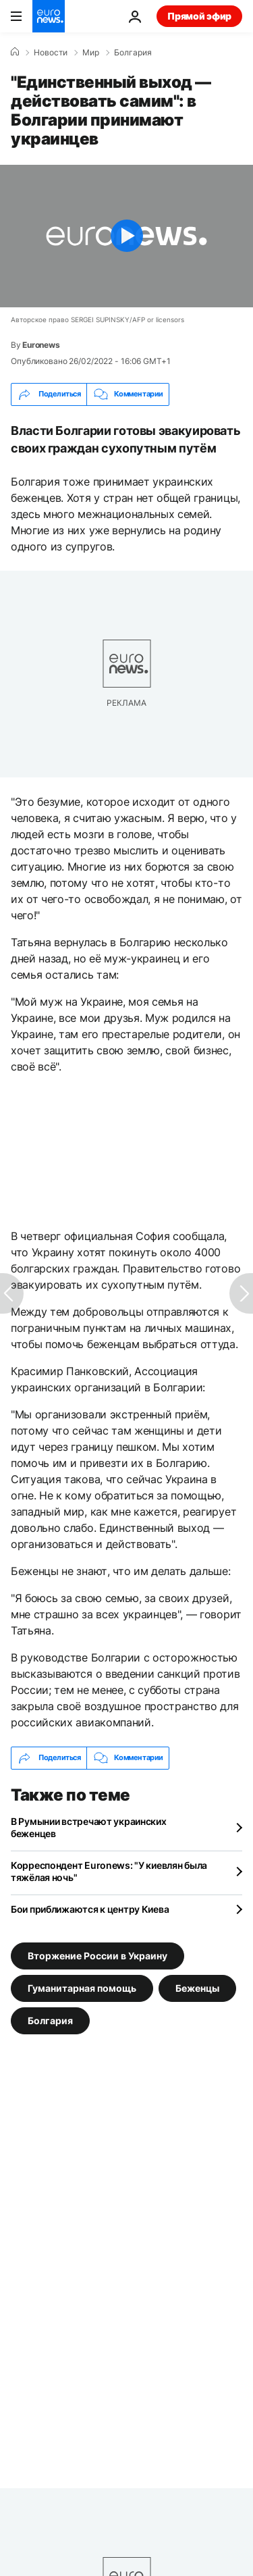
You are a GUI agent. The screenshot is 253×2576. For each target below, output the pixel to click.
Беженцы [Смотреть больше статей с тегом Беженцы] (197, 1987)
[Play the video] (126, 236)
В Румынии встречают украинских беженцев (89, 1827)
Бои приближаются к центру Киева (90, 1909)
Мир (90, 53)
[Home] (15, 52)
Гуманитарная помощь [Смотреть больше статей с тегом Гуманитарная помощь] (82, 1987)
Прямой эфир (199, 16)
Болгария (133, 53)
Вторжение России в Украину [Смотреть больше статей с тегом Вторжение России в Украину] (97, 1955)
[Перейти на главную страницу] (48, 16)
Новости (50, 53)
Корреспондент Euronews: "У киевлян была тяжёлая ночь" (109, 1871)
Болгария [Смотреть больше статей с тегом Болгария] (50, 2020)
